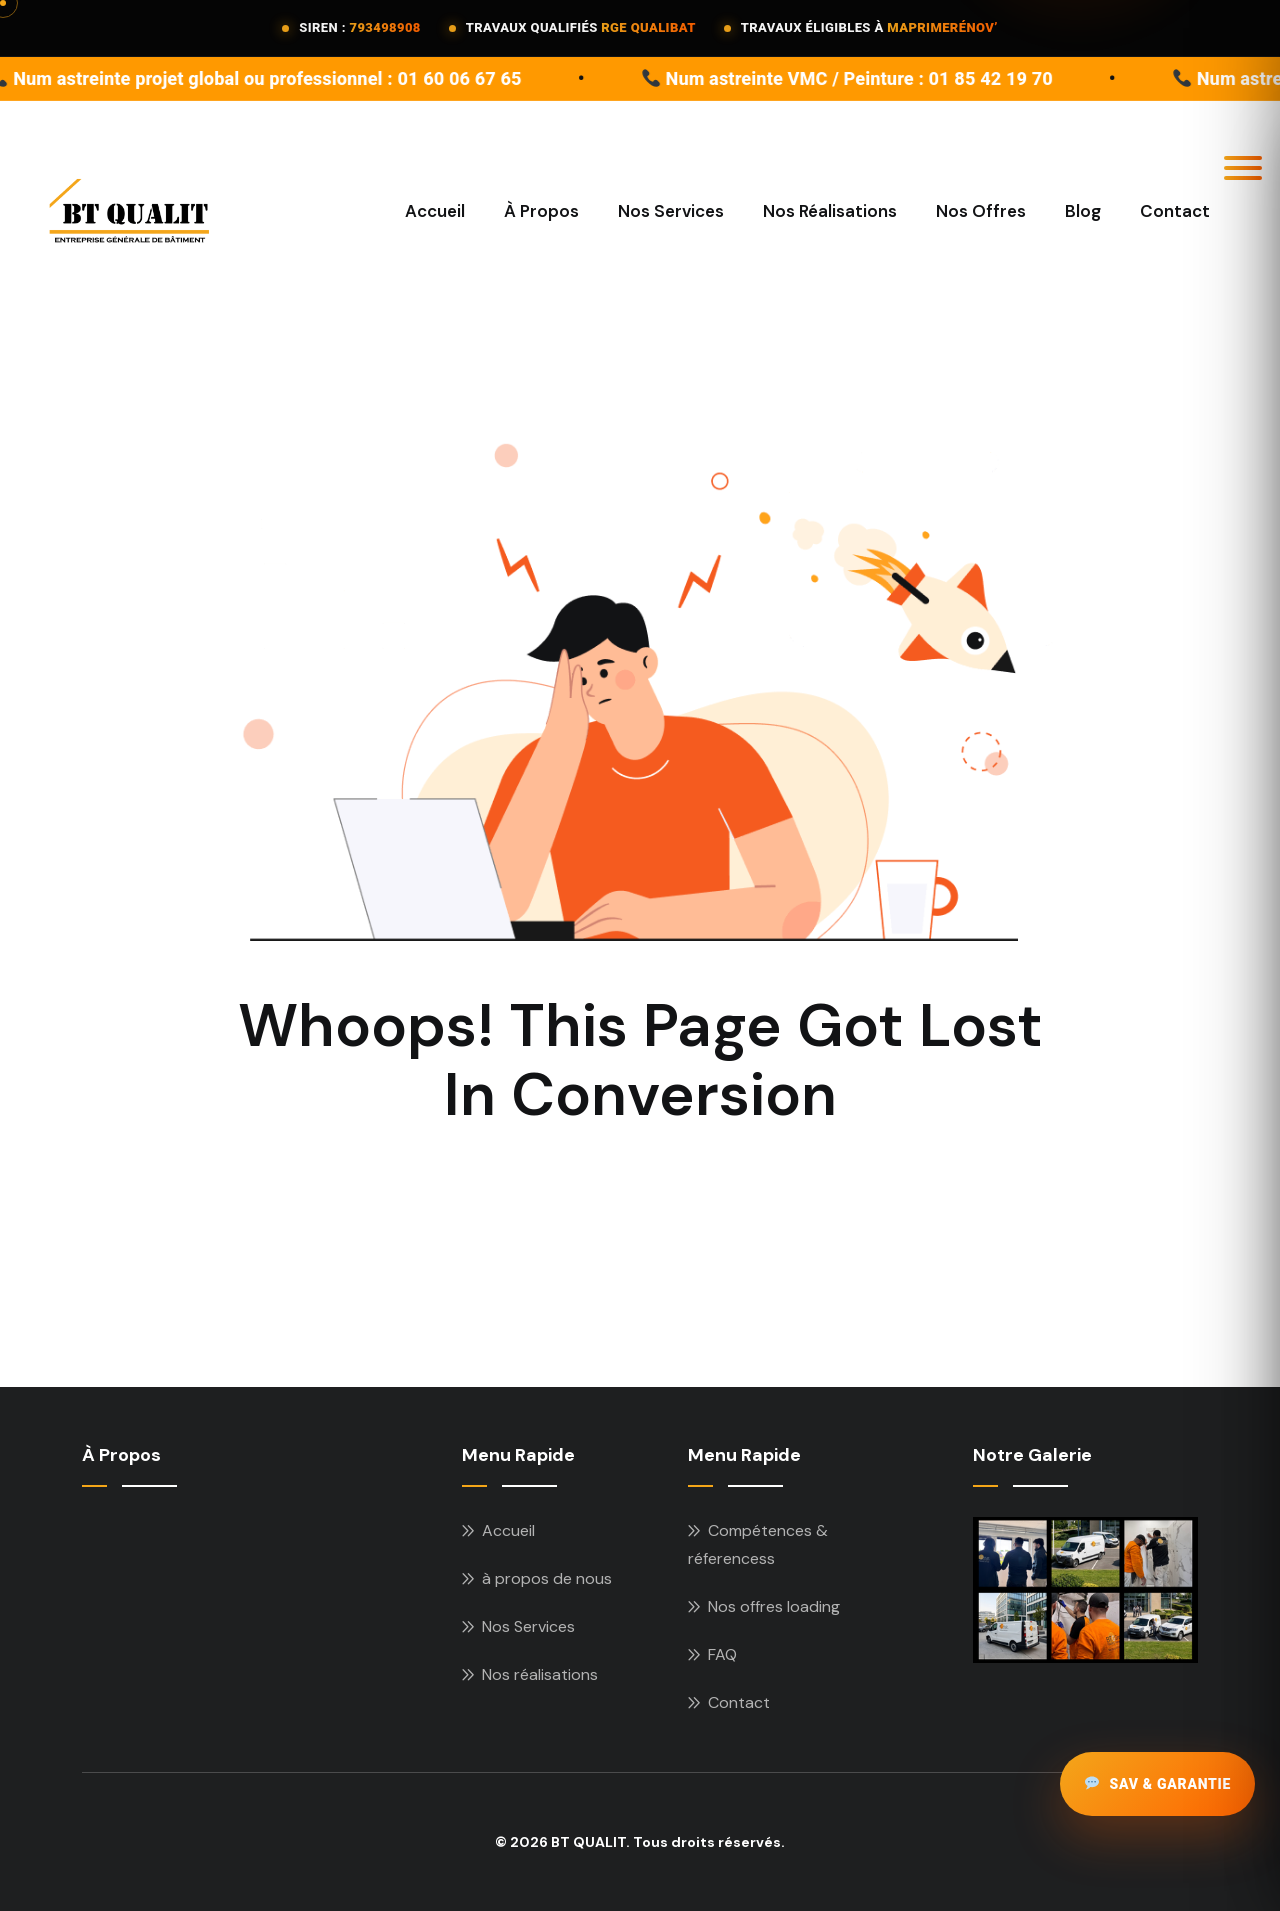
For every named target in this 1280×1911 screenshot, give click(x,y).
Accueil (435, 211)
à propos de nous (547, 1578)
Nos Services (671, 211)
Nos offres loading (774, 1606)
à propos (541, 211)
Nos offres (981, 211)
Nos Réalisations (830, 211)
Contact (1175, 211)
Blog (1083, 211)
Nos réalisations (540, 1674)
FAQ (722, 1654)
